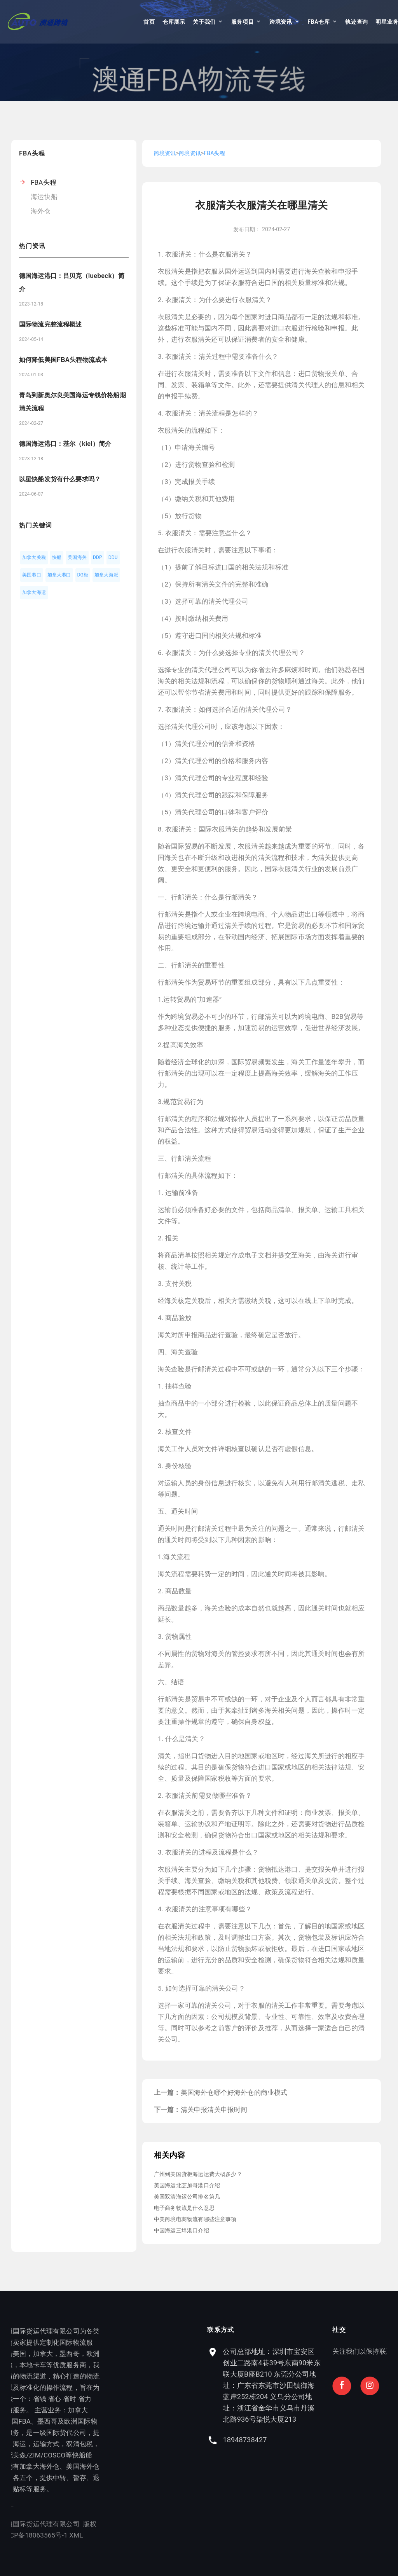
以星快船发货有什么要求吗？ (60, 479)
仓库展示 (173, 22)
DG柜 (83, 575)
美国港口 (31, 575)
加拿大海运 (34, 592)
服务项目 (242, 22)
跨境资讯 (280, 22)
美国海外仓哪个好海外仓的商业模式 (234, 2092)
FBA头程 (43, 182)
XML (48, 2535)
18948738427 (304, 2440)
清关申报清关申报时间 (214, 2109)
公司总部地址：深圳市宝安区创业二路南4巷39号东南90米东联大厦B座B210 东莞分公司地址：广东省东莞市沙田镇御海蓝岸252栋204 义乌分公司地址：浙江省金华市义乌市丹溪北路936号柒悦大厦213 (330, 2385)
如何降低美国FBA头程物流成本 (63, 359)
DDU (113, 557)
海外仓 (41, 211)
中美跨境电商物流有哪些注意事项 (195, 2219)
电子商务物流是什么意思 (184, 2208)
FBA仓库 (318, 22)
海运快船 (44, 197)
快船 (56, 557)
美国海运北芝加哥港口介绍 (187, 2185)
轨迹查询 (356, 22)
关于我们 (204, 22)
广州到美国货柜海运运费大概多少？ (198, 2174)
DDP (97, 557)
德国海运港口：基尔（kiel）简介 (65, 443)
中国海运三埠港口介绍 (181, 2230)
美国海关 (77, 557)
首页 (149, 22)
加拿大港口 (59, 575)
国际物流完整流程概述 (50, 324)
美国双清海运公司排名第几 (187, 2197)
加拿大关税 (34, 557)
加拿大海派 (106, 575)
